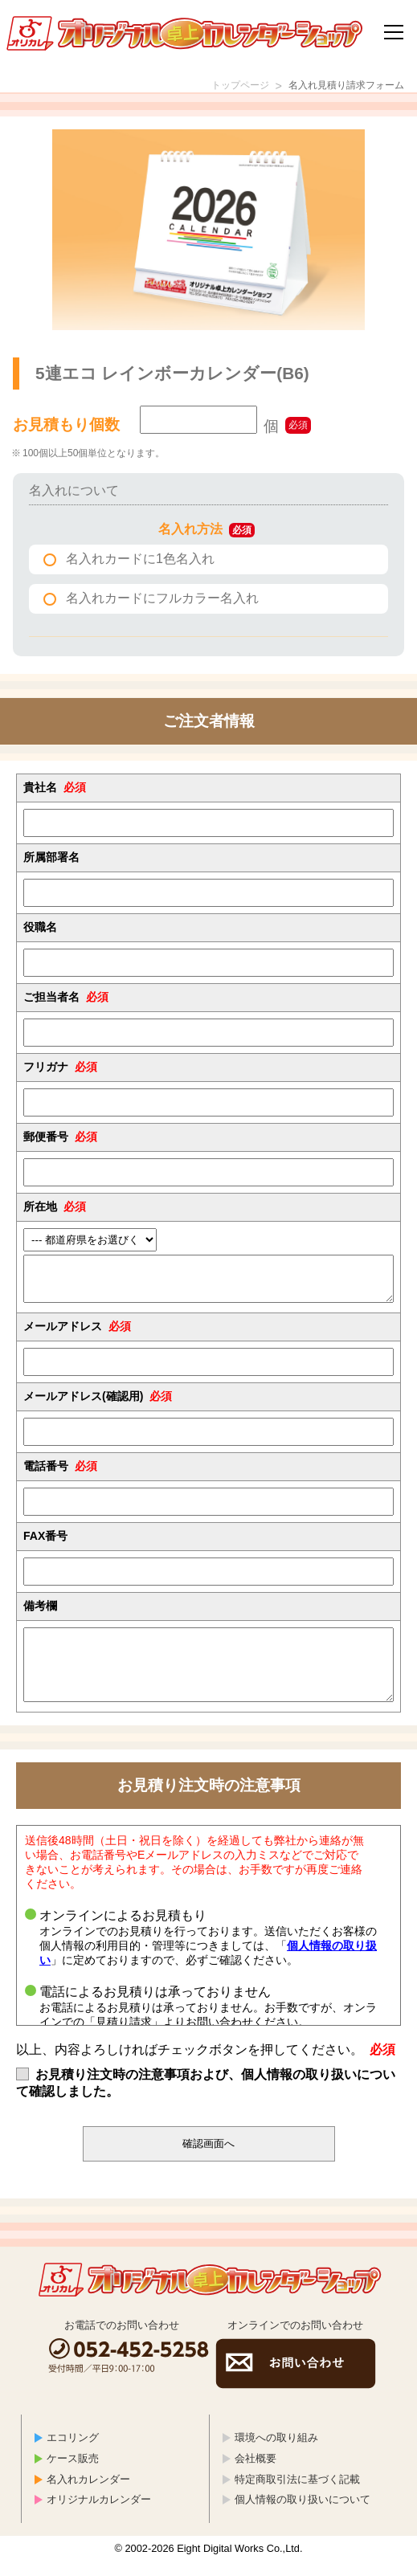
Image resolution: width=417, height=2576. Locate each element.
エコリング (73, 2452)
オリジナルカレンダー (99, 2514)
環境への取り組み (276, 2452)
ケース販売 (73, 2473)
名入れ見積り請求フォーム (336, 86)
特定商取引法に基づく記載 (297, 2494)
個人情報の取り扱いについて (302, 2514)
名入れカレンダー (88, 2494)
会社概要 (255, 2473)
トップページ (216, 86)
